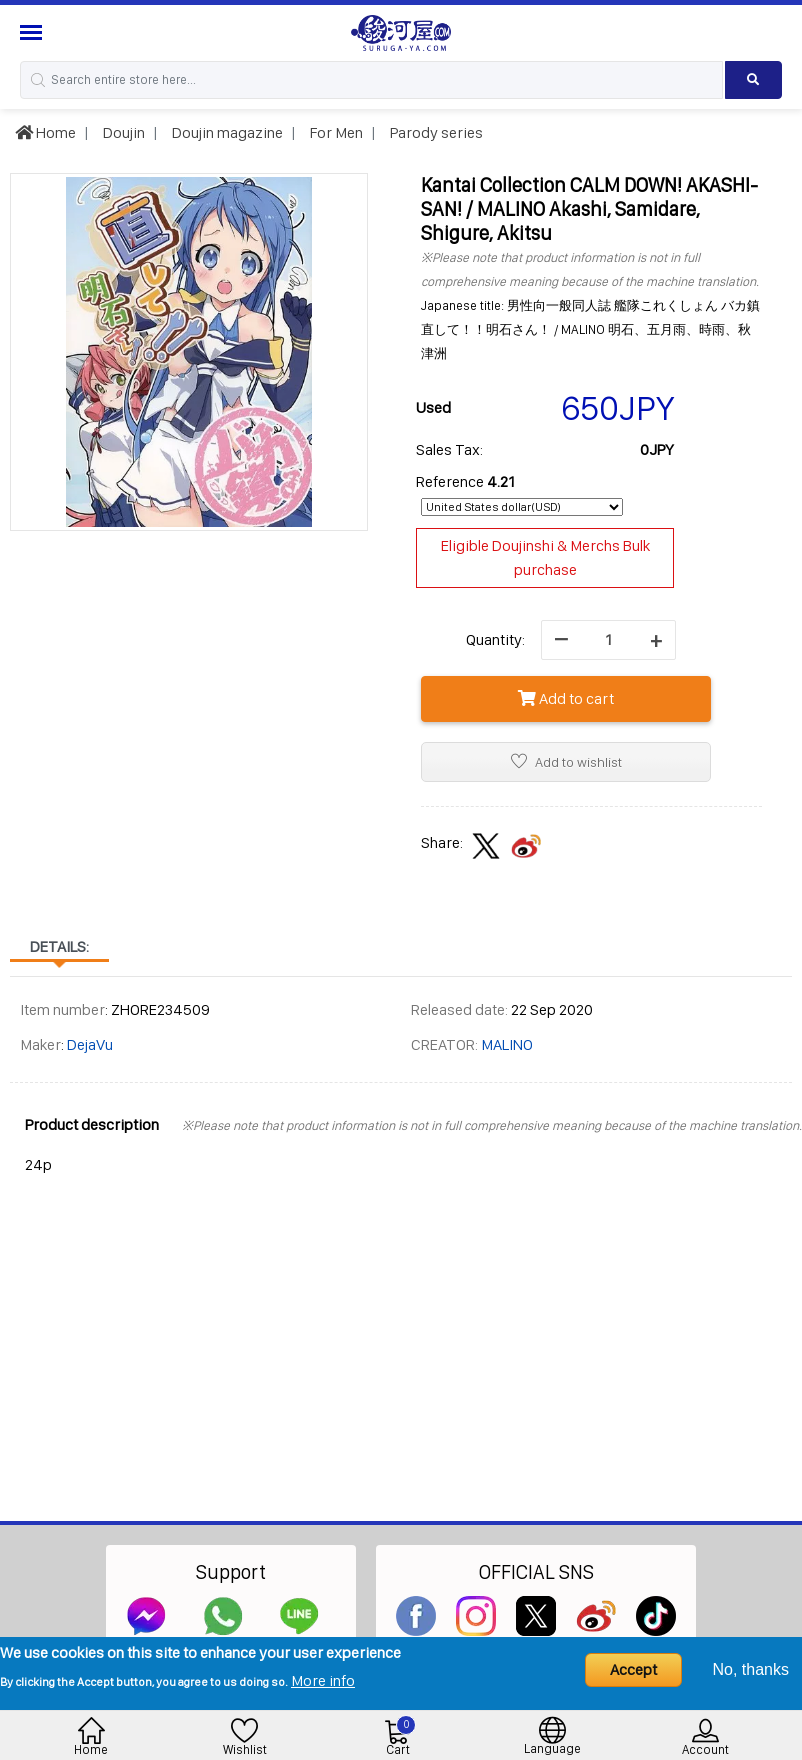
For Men (335, 132)
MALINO (507, 1044)
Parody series (435, 132)
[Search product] (753, 80)
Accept (633, 1669)
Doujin (122, 132)
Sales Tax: (449, 449)
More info (323, 1680)
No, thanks (751, 1669)
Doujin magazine (226, 132)
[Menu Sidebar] (33, 32)
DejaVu (90, 1044)
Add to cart (566, 698)
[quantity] (608, 640)
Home (45, 132)
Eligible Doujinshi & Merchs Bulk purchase (545, 557)
